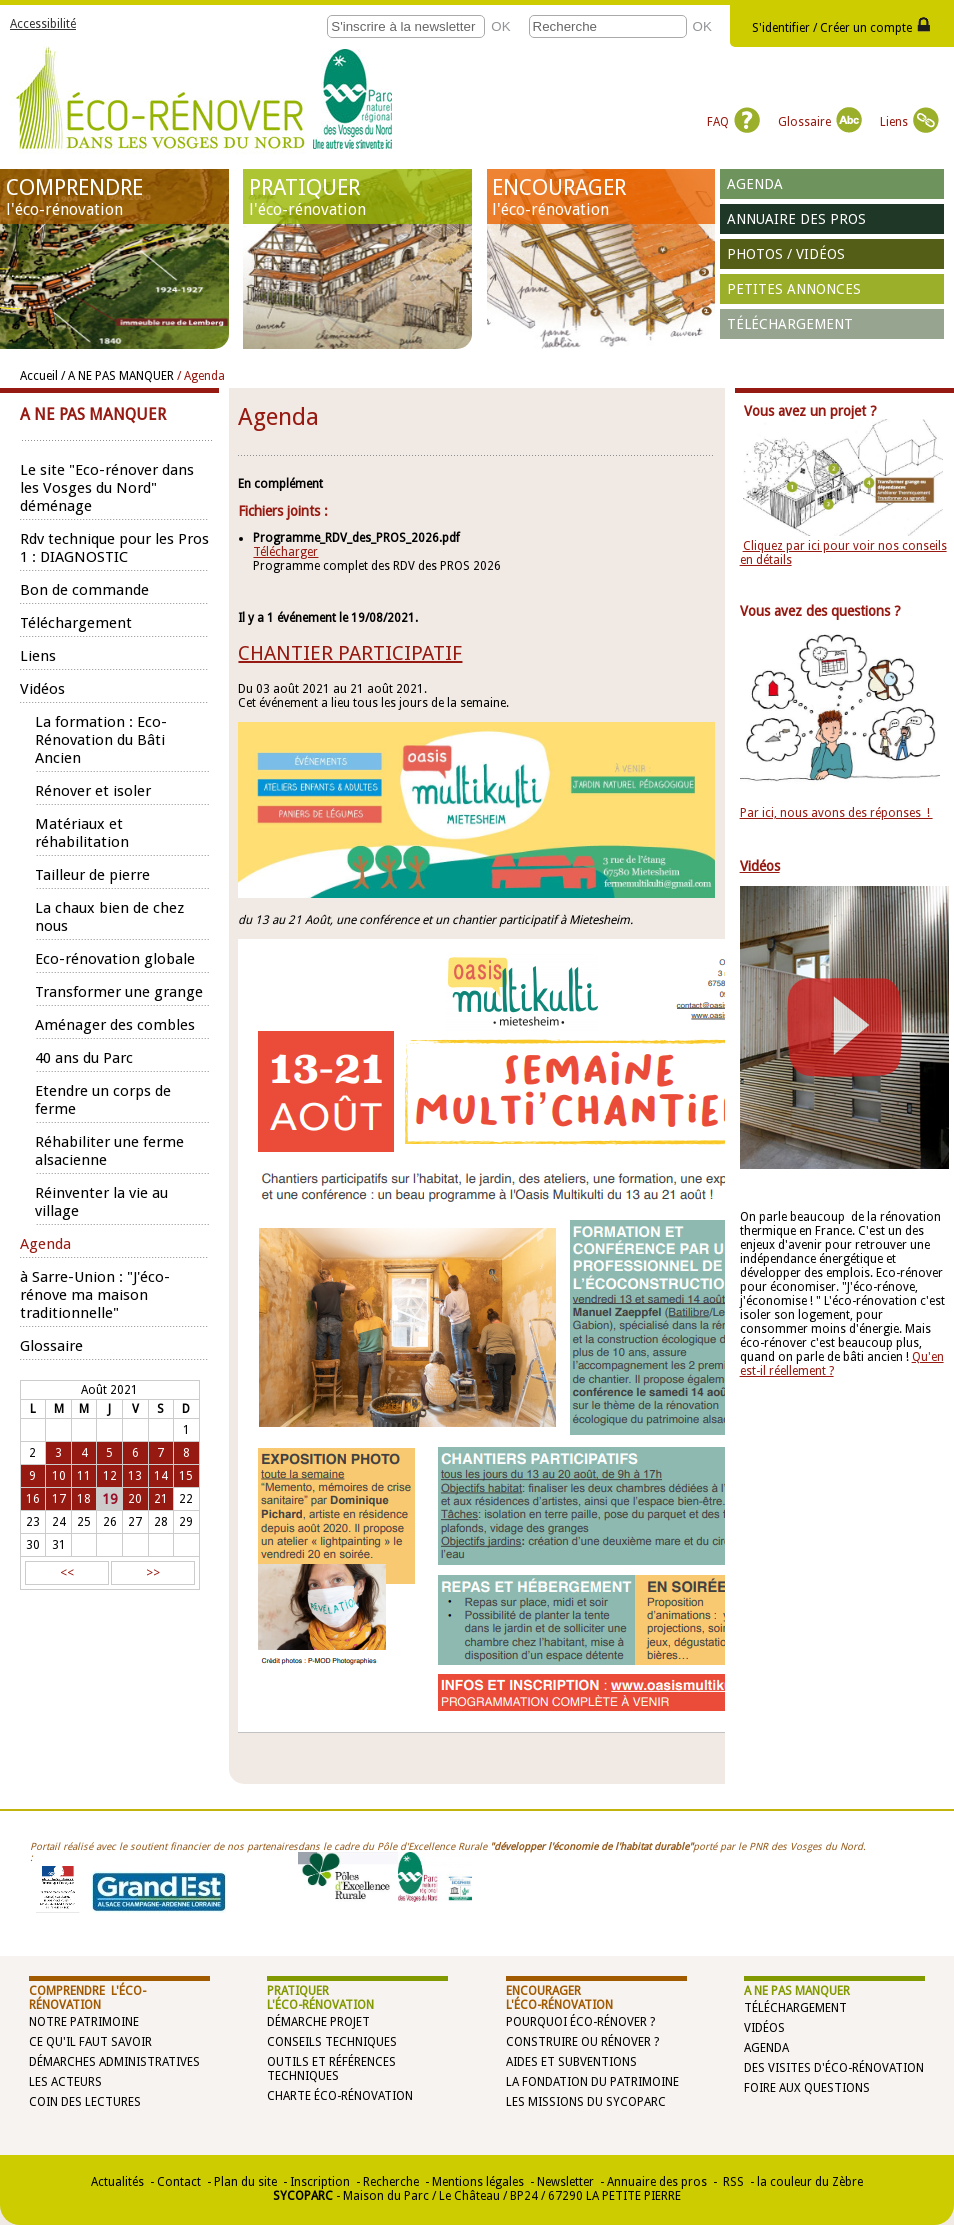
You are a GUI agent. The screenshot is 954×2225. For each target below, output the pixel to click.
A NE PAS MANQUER (797, 1991)
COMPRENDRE (115, 197)
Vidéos (764, 2028)
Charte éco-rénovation (340, 2096)
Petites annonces (794, 289)
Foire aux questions (807, 2088)
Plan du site (245, 2182)
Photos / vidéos (786, 254)
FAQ (733, 122)
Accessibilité (43, 24)
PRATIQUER (358, 197)
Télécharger (285, 552)
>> (153, 1573)
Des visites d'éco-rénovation (834, 2068)
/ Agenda (201, 376)
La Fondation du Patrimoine (592, 2082)
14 (161, 1476)
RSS (732, 2182)
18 (84, 1499)
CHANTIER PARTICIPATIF (350, 653)
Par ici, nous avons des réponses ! (836, 813)
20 (135, 1499)
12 (110, 1476)
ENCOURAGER (601, 197)
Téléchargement (790, 324)
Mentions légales (478, 2182)
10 (59, 1476)
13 (135, 1476)
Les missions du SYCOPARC (586, 2102)
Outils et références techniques (331, 2069)
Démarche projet (318, 2022)
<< (67, 1573)
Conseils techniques (332, 2042)
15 (186, 1476)
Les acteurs (65, 2082)
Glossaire (820, 122)
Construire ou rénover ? (582, 2042)
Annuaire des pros (796, 219)
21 (161, 1499)
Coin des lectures (85, 2102)
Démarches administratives (114, 2062)
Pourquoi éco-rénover (576, 2022)
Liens (909, 122)
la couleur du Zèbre (810, 2182)
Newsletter (565, 2182)
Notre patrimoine (84, 2022)
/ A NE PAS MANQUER (117, 376)
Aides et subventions (571, 2062)
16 (33, 1499)
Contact (179, 2182)
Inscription (320, 2182)
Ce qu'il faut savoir (90, 2042)
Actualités (117, 2182)
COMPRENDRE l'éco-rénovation (87, 1998)
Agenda (755, 184)
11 (84, 1476)
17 (59, 1499)
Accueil (39, 376)
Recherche (391, 2182)
